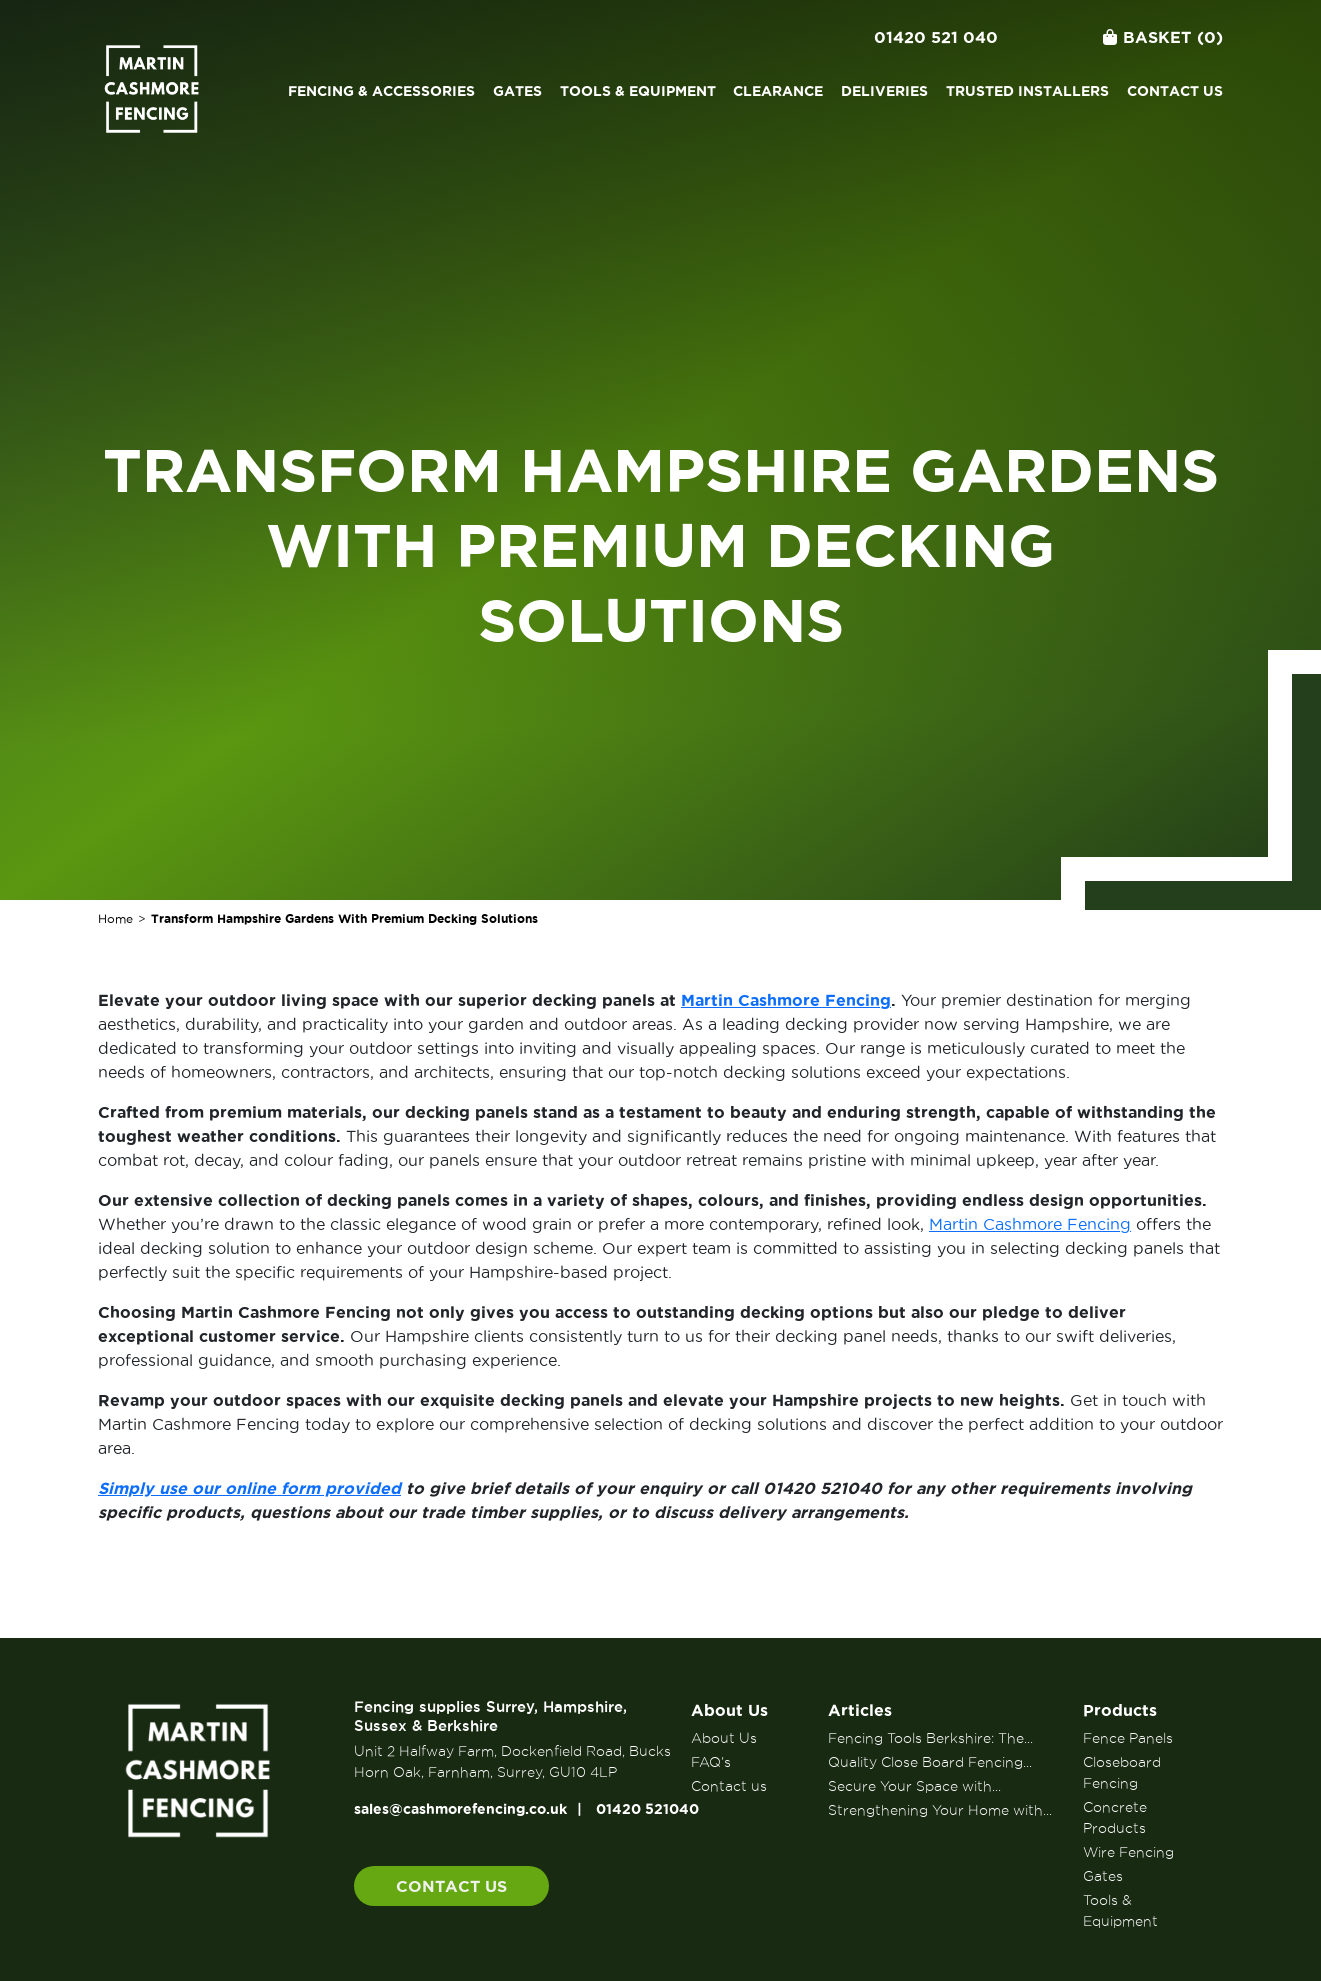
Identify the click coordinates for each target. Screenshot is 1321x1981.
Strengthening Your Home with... (940, 1810)
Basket (1163, 37)
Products (1120, 1710)
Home (115, 918)
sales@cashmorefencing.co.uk (460, 1809)
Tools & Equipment (638, 91)
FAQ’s (711, 1762)
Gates (517, 91)
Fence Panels (1128, 1738)
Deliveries (884, 91)
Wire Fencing (1128, 1852)
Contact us (1175, 91)
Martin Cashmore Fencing (1030, 1224)
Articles (860, 1710)
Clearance (778, 91)
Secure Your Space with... (914, 1786)
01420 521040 (647, 1809)
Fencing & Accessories (381, 91)
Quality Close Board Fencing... (930, 1762)
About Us (729, 1710)
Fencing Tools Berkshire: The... (930, 1738)
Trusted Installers (1027, 91)
